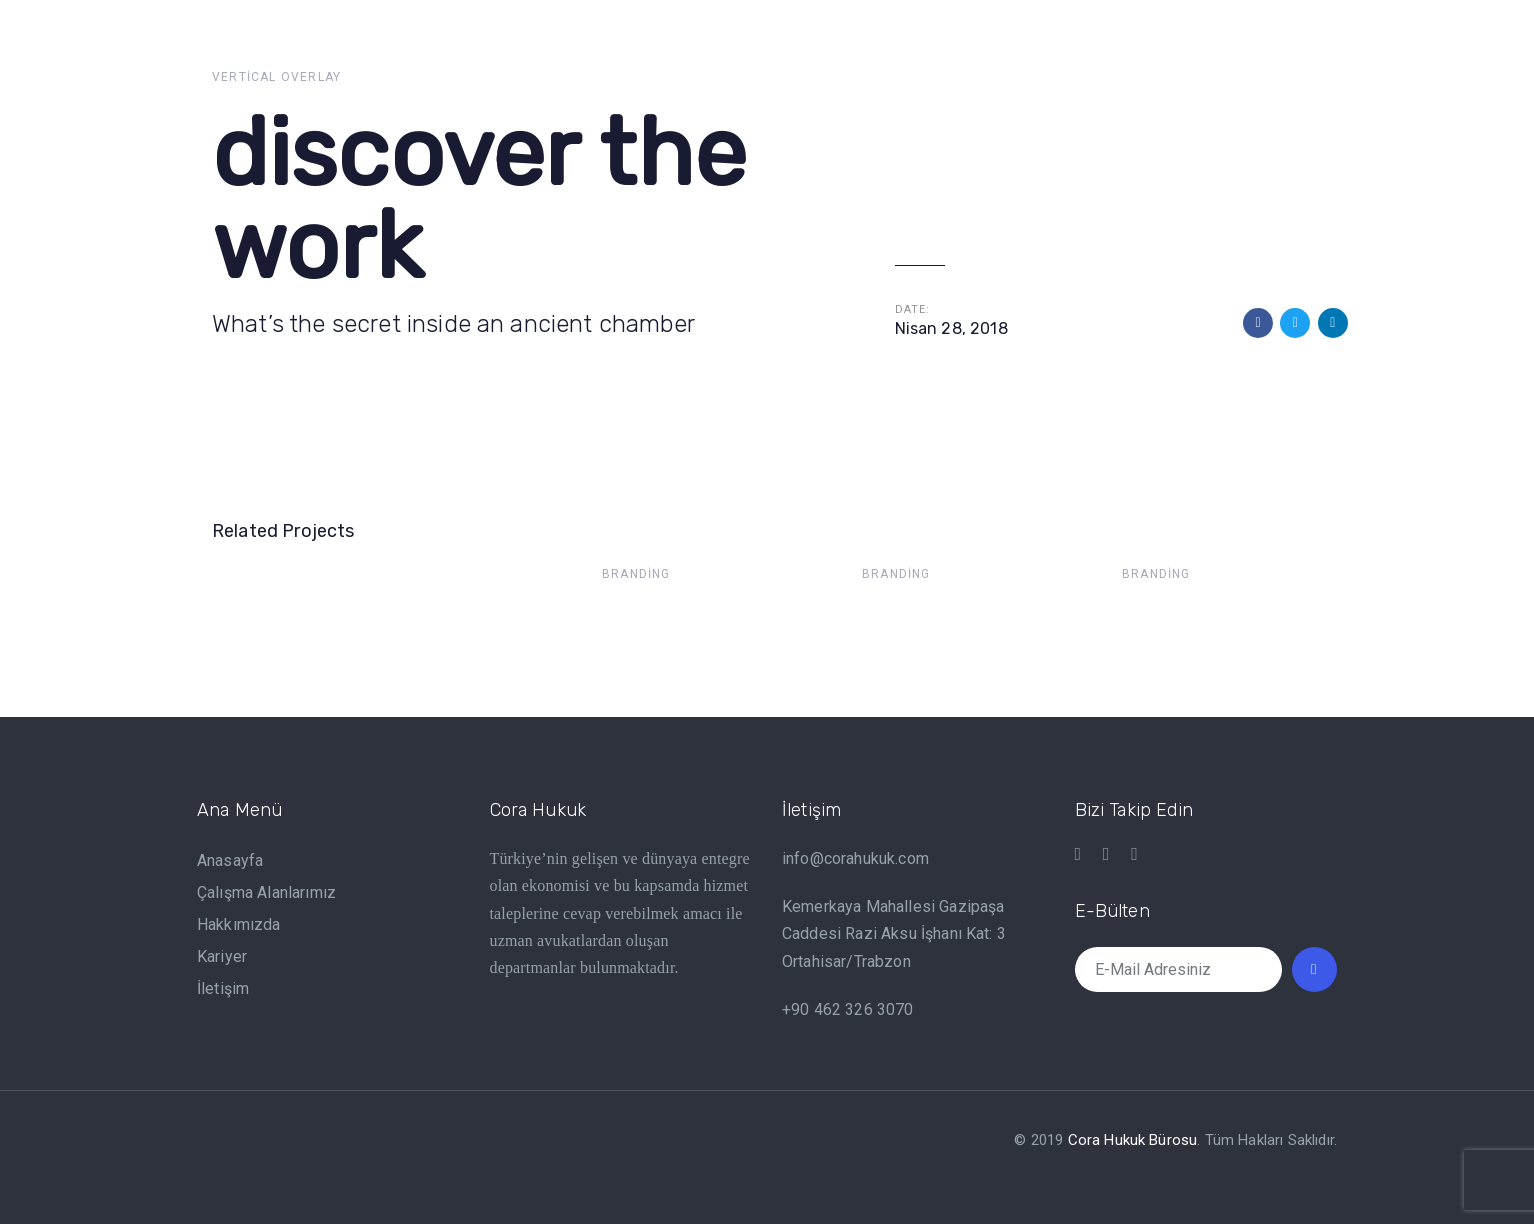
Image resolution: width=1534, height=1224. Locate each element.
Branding (636, 574)
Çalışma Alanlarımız (266, 892)
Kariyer (222, 956)
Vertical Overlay (276, 77)
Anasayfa (230, 860)
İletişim (223, 988)
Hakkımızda (239, 924)
